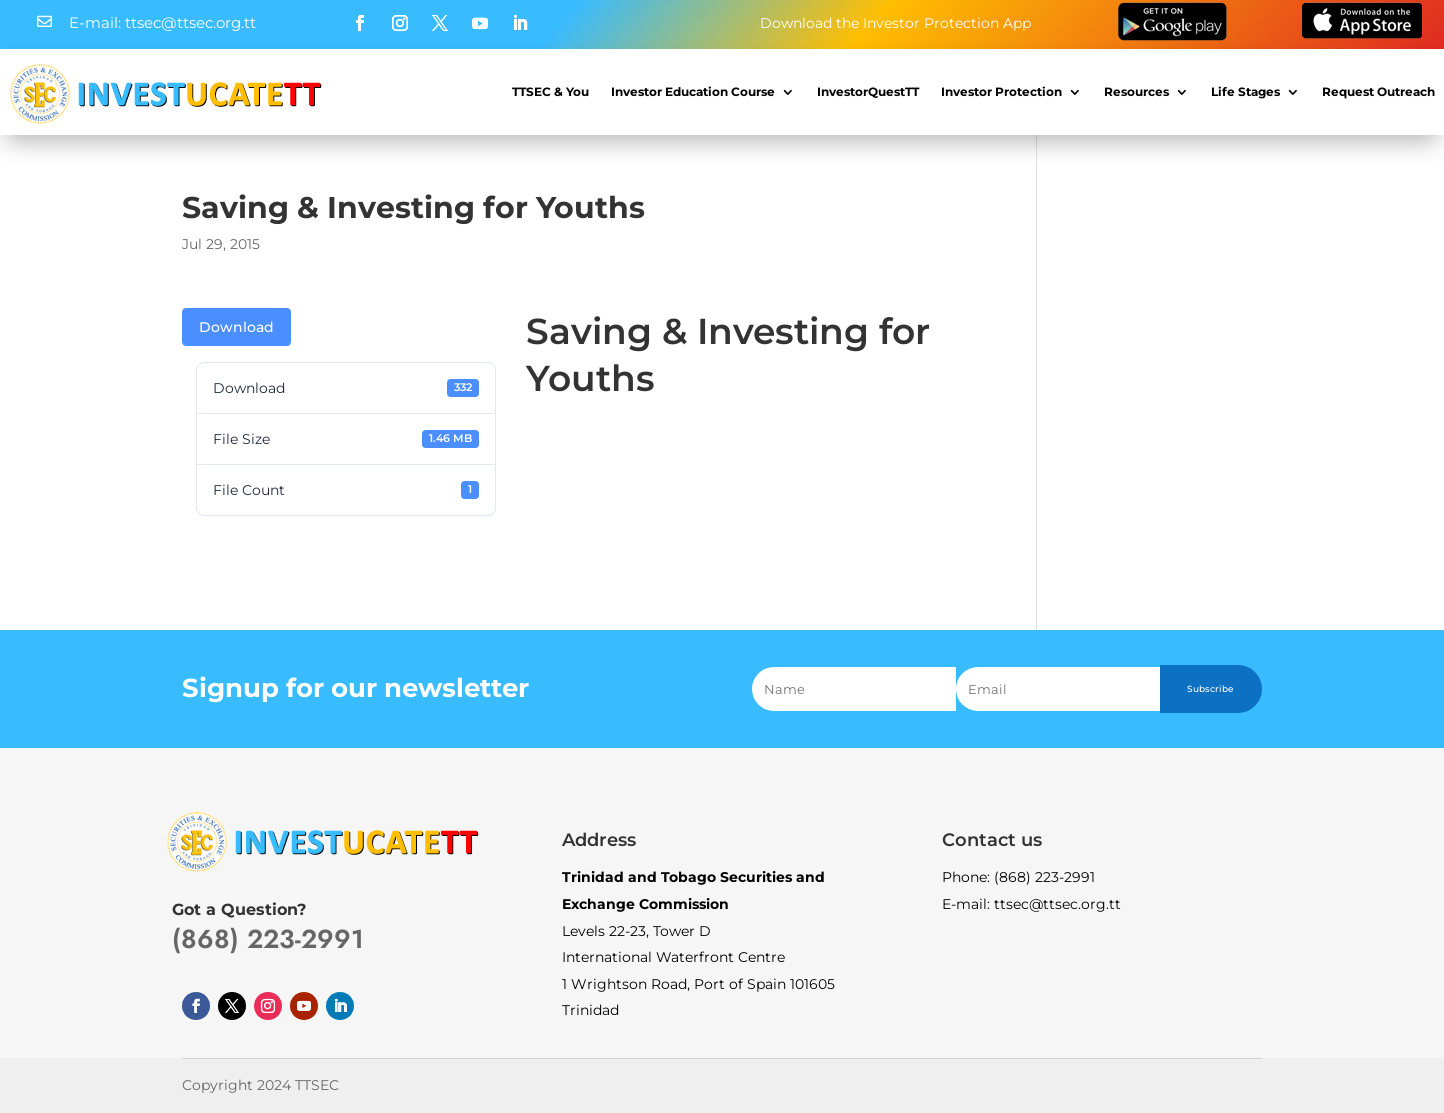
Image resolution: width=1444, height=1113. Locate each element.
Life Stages (1245, 91)
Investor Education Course (693, 91)
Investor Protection (1001, 91)
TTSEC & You (550, 91)
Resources (1136, 91)
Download (236, 327)
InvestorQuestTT (868, 91)
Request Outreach (1378, 91)
